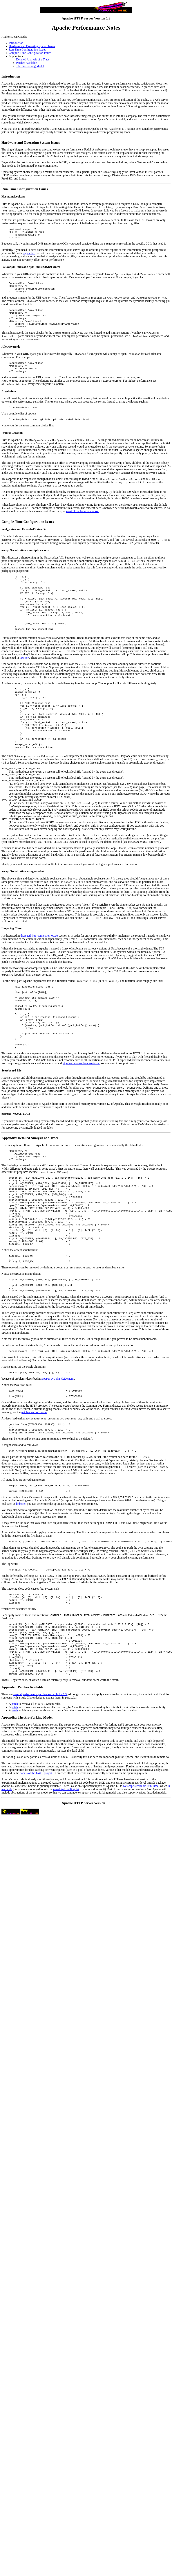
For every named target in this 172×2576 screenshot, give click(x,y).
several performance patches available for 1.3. (40, 1787)
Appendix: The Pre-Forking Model (26, 1810)
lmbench (21, 1583)
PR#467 (24, 680)
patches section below (34, 1487)
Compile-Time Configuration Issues (30, 52)
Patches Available (26, 62)
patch (15, 1796)
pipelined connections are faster (81, 1114)
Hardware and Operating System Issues (32, 46)
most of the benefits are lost (82, 522)
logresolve (29, 255)
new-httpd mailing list (66, 1882)
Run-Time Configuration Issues (27, 49)
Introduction (16, 42)
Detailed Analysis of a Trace (32, 59)
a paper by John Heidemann (57, 1451)
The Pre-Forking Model (30, 66)
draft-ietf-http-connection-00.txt (39, 974)
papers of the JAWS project (36, 1866)
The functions (9, 791)
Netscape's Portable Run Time (141, 1879)
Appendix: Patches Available (22, 1780)
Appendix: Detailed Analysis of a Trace (30, 1190)
